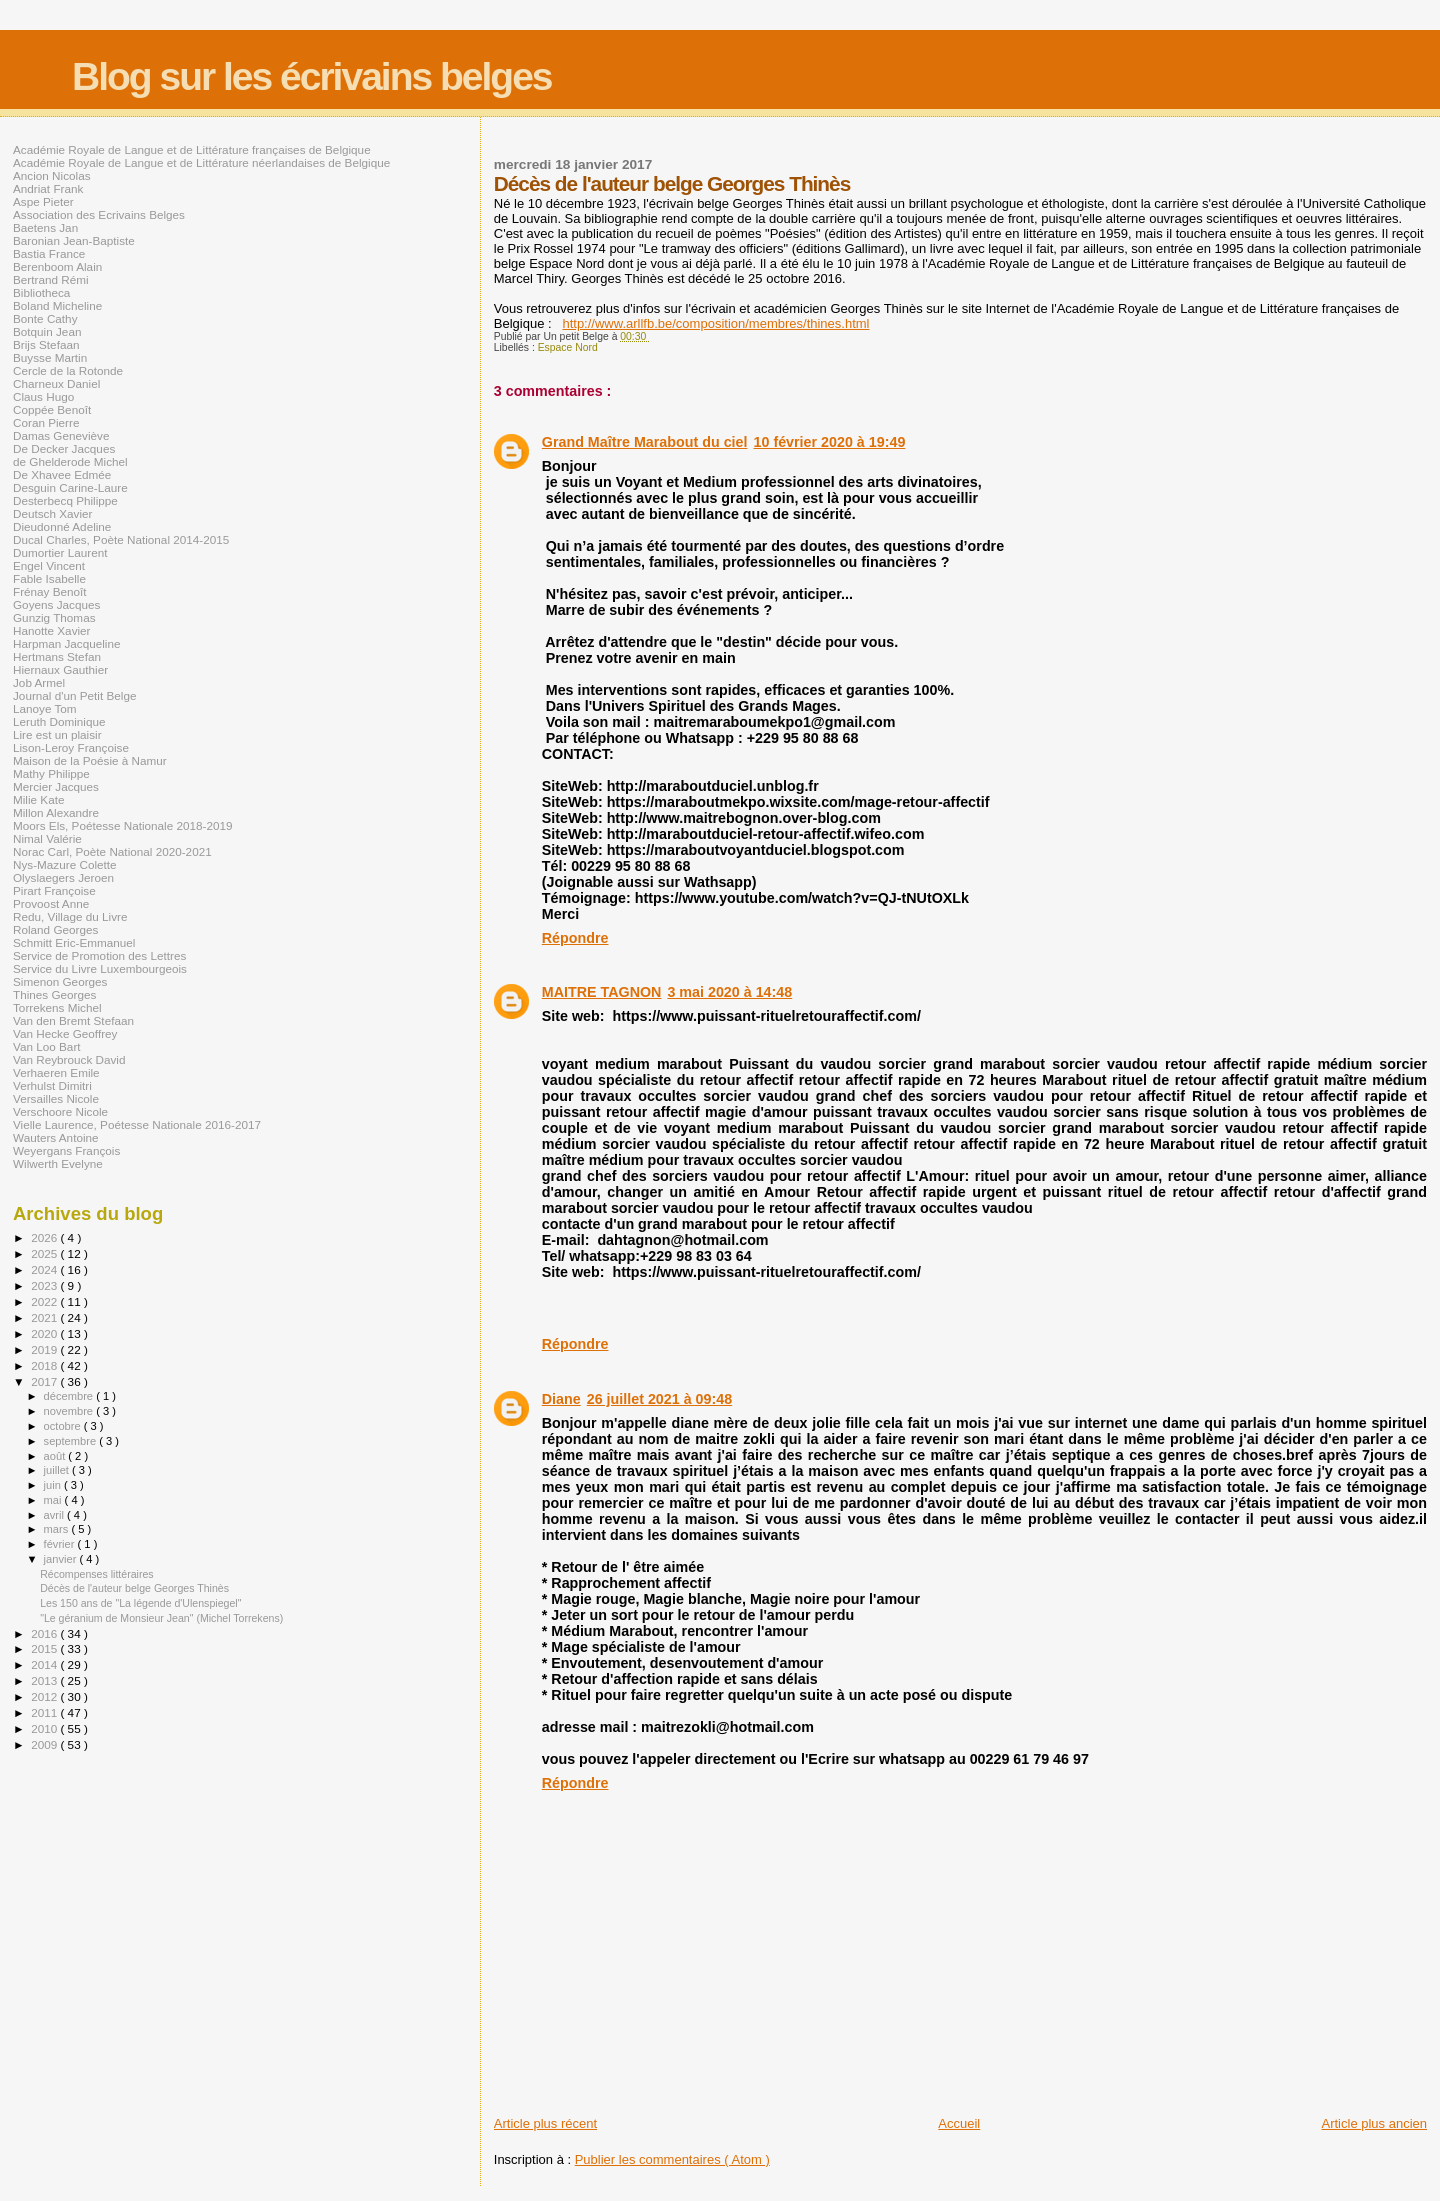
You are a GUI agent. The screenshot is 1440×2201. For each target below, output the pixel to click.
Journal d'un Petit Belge (74, 695)
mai (54, 1500)
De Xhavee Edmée (62, 474)
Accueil (959, 2123)
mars (58, 1529)
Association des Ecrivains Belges (99, 214)
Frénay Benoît (50, 591)
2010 (45, 1728)
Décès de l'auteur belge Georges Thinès (134, 1588)
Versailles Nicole (56, 1098)
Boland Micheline (57, 305)
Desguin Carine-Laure (70, 487)
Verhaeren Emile (56, 1072)
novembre (70, 1411)
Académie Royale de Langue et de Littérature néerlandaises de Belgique (201, 162)
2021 (45, 1317)
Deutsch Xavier (52, 513)
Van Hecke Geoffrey (65, 1033)
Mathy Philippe (51, 773)
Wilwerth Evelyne (58, 1163)
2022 (45, 1301)
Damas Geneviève (61, 435)
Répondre (575, 938)
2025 (45, 1253)
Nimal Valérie (47, 838)
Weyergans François (66, 1150)
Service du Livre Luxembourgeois (100, 968)
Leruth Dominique (59, 721)
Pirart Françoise (54, 890)
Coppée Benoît (52, 409)
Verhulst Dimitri (52, 1085)
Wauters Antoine (56, 1137)
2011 (45, 1712)
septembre (72, 1441)
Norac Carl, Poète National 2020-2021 (112, 851)
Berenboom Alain (57, 266)
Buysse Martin (50, 357)
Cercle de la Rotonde (68, 370)
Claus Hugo (43, 396)
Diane (561, 1399)
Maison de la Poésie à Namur (90, 760)
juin (54, 1485)
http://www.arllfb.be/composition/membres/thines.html (715, 323)
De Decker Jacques (64, 448)
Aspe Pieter (43, 201)
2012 (45, 1696)
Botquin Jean (47, 331)
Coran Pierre (46, 422)
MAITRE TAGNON (602, 992)
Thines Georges (54, 994)
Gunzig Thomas (54, 617)
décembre (70, 1396)
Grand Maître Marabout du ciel (645, 442)
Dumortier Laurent (60, 552)
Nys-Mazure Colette (65, 864)
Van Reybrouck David (69, 1059)
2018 (45, 1365)
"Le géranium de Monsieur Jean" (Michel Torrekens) (161, 1618)
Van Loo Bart (47, 1046)
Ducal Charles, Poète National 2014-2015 (121, 539)
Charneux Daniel (56, 383)
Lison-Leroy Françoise (71, 747)
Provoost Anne (51, 903)
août (56, 1456)
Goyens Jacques (56, 604)
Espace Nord (568, 347)
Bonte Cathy (45, 318)
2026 (45, 1237)
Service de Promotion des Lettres (99, 955)
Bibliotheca (41, 292)
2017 (45, 1381)
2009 (45, 1744)
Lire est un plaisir (57, 734)
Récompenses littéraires (96, 1574)
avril (56, 1515)
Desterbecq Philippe (65, 500)
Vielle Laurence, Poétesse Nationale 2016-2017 (137, 1124)
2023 (45, 1285)
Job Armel (39, 682)
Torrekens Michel (57, 1007)
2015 (45, 1648)
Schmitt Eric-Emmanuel (74, 942)
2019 (45, 1349)
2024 (45, 1269)
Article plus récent (545, 2123)
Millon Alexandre (56, 812)
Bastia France (49, 253)
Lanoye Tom (45, 708)
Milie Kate (38, 799)
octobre (64, 1426)
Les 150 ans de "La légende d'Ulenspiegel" (140, 1603)
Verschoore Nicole (60, 1111)
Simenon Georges (60, 981)
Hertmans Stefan (57, 656)
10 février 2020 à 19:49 (830, 442)
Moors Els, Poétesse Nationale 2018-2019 (123, 825)
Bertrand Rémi (51, 279)
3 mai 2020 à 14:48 (729, 992)
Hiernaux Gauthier (60, 669)
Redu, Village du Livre (70, 916)
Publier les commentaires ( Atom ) (672, 2159)
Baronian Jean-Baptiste (74, 240)
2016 (45, 1633)
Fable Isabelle (49, 578)
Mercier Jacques (56, 786)
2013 (45, 1680)
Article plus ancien (1375, 2123)
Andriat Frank (48, 188)
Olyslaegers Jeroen (63, 877)
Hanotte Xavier (52, 630)
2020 (45, 1333)
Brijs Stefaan (46, 344)
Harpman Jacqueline (66, 643)
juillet (58, 1470)
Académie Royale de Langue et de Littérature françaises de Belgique (192, 149)
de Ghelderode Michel (70, 461)
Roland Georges (55, 929)
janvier (62, 1559)
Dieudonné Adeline (62, 526)
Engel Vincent (49, 565)
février (61, 1544)
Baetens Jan (45, 227)
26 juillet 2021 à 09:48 (659, 1399)
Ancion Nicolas (52, 175)
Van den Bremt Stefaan (73, 1020)
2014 (45, 1664)
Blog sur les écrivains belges (312, 76)
